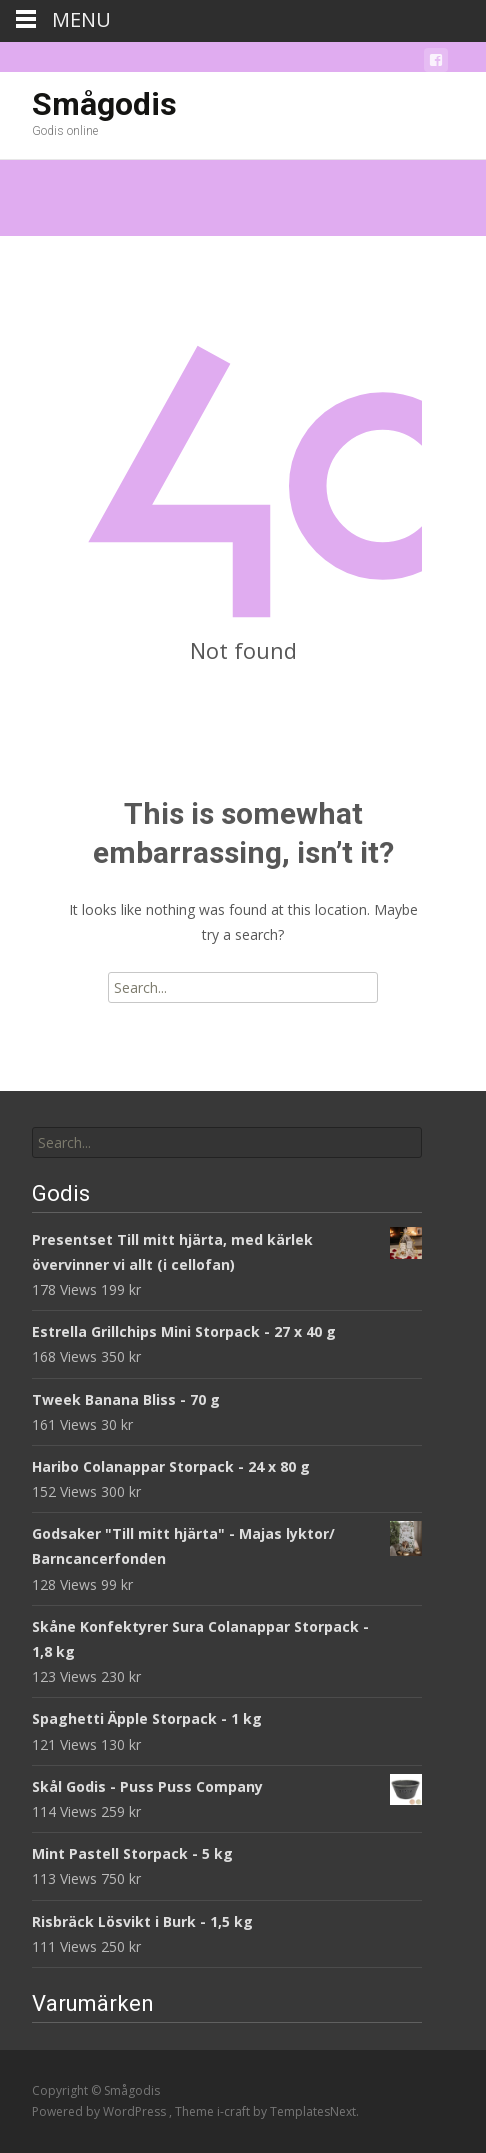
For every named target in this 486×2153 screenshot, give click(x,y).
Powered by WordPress (100, 2111)
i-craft (235, 2111)
